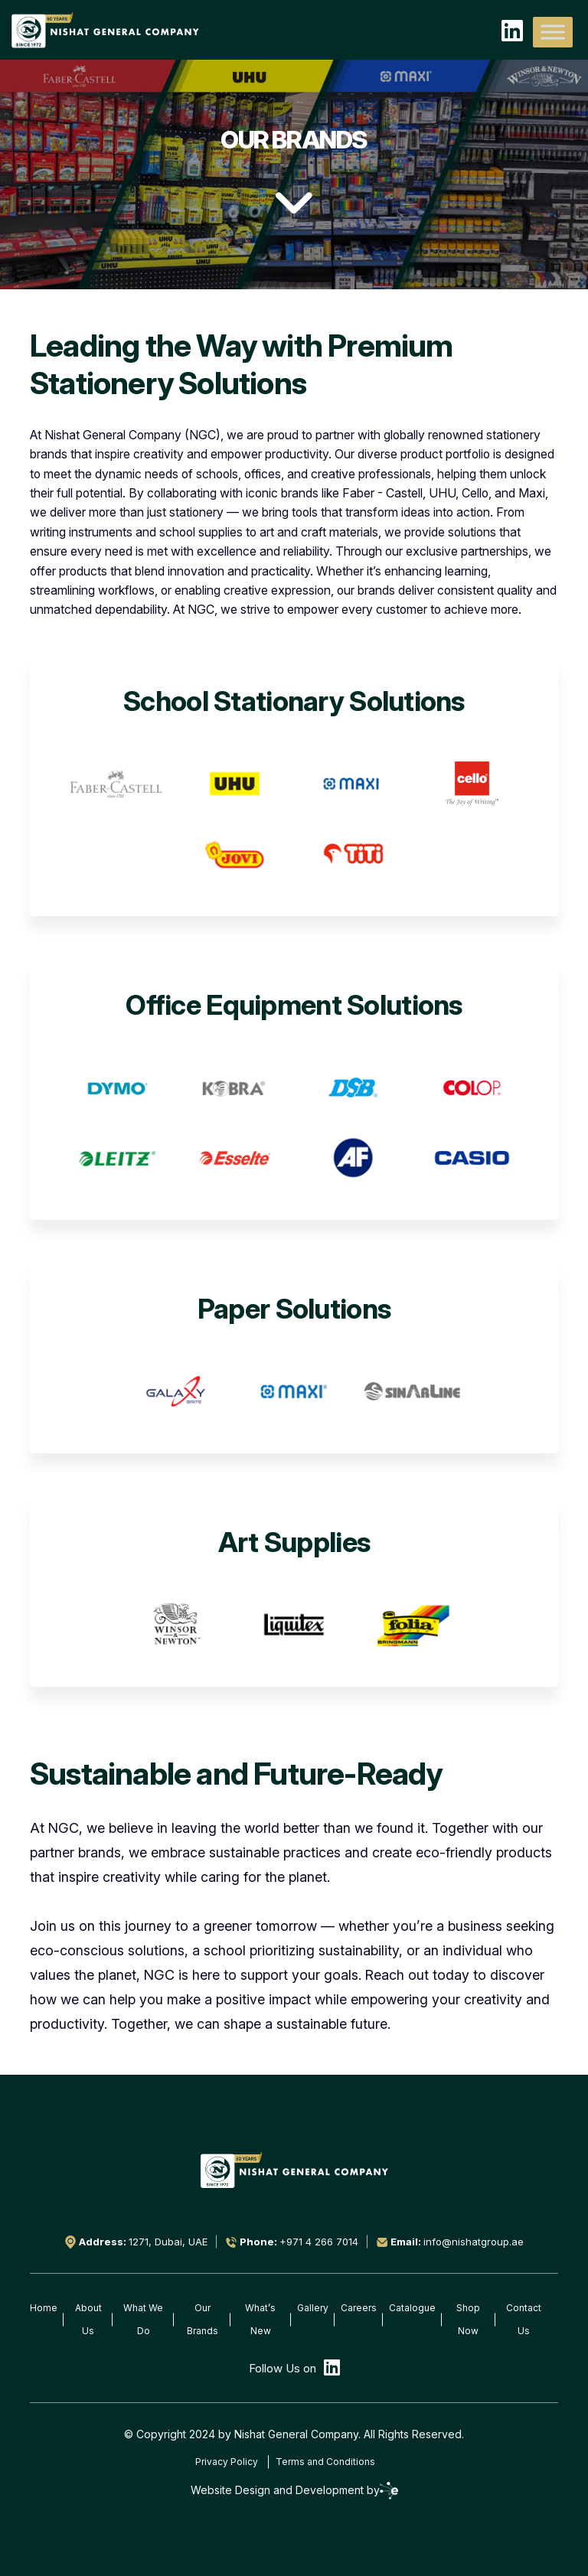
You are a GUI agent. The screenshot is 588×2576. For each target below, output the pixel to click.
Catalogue (412, 2308)
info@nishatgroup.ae (473, 2241)
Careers (359, 2308)
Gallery (312, 2308)
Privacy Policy (226, 2461)
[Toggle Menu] (553, 31)
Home (43, 2308)
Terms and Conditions (325, 2461)
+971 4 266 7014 (318, 2241)
